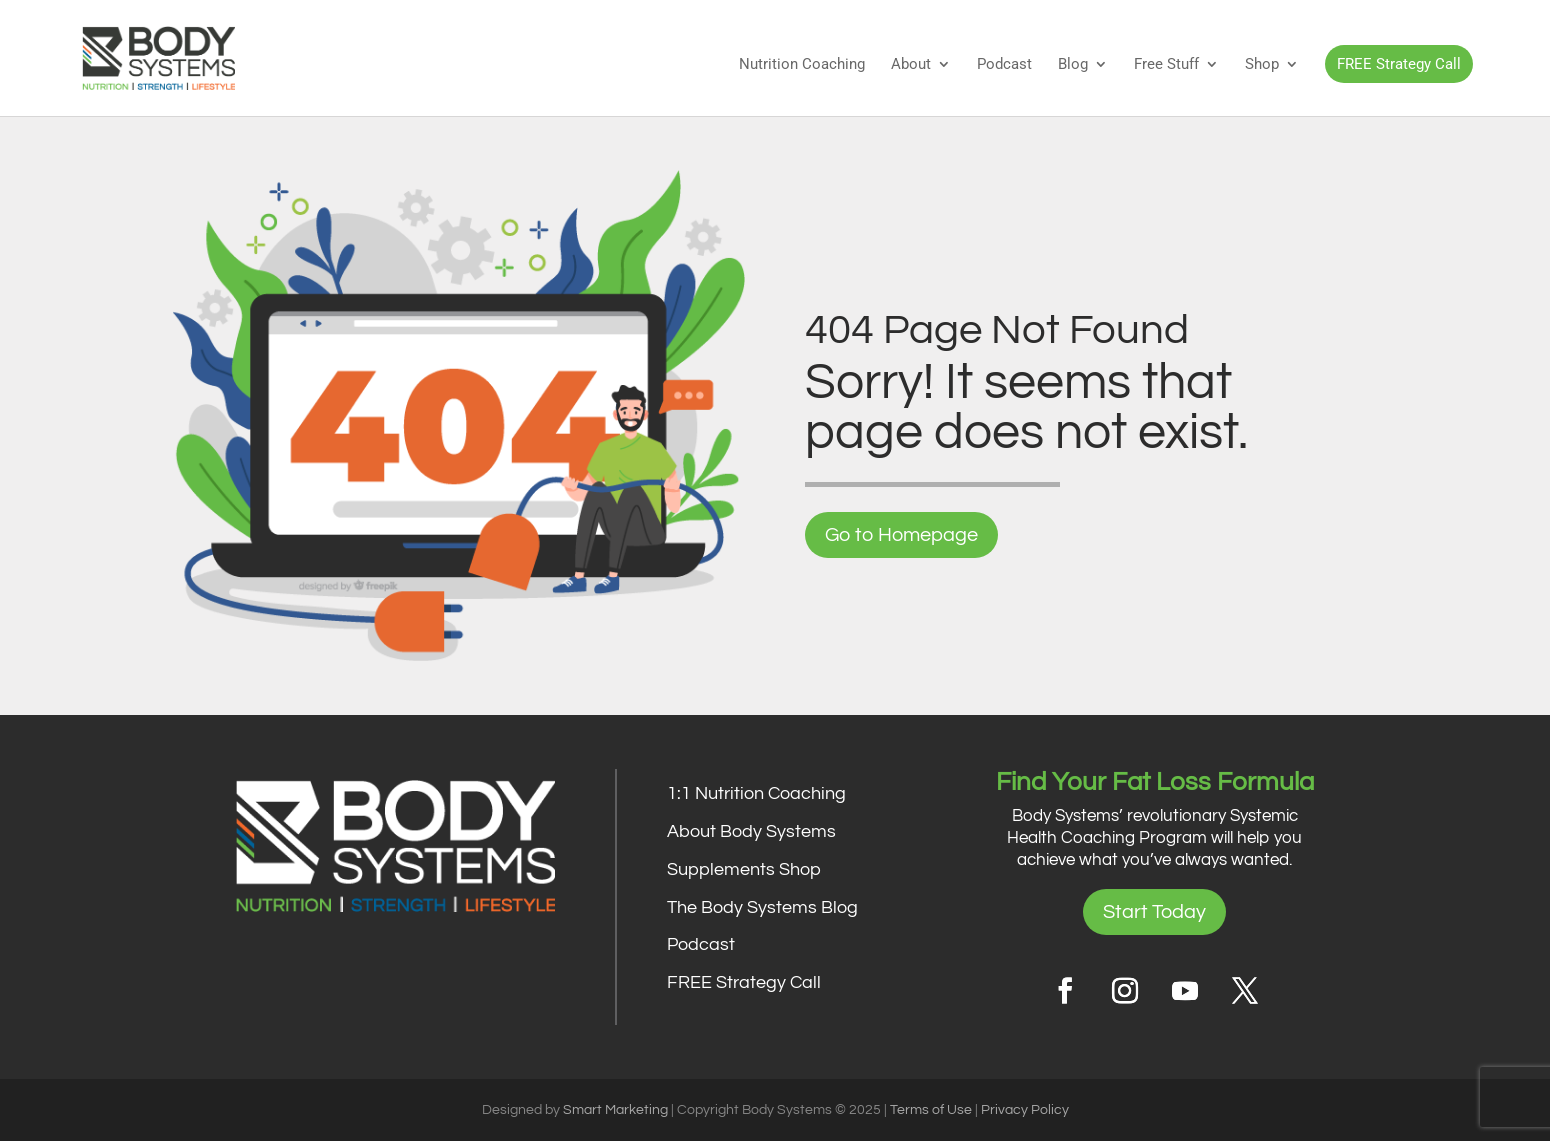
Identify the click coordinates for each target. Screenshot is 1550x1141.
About (911, 65)
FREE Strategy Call (1399, 64)
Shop (1262, 65)
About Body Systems (751, 831)
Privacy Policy (1025, 1110)
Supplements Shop (744, 869)
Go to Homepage (901, 535)
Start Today (1154, 912)
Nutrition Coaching (802, 65)
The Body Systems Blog (762, 907)
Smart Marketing (615, 1110)
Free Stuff (1166, 65)
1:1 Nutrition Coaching (756, 793)
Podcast (1004, 65)
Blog (1073, 65)
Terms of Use (931, 1110)
